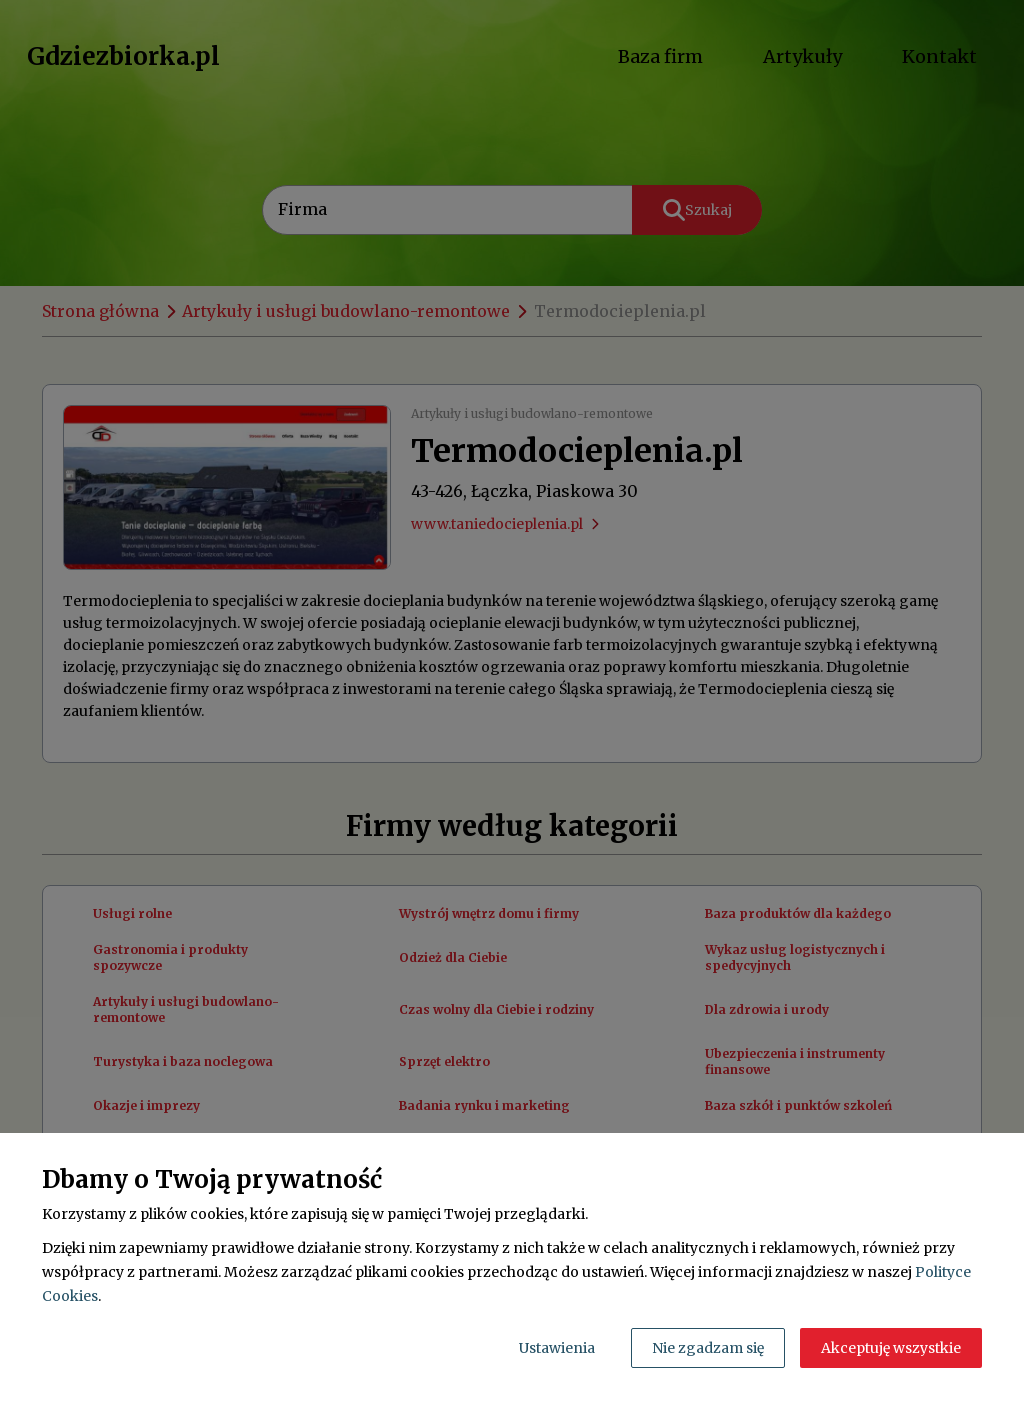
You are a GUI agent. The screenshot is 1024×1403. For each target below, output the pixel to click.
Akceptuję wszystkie (891, 1348)
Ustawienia (557, 1348)
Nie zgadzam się (708, 1348)
